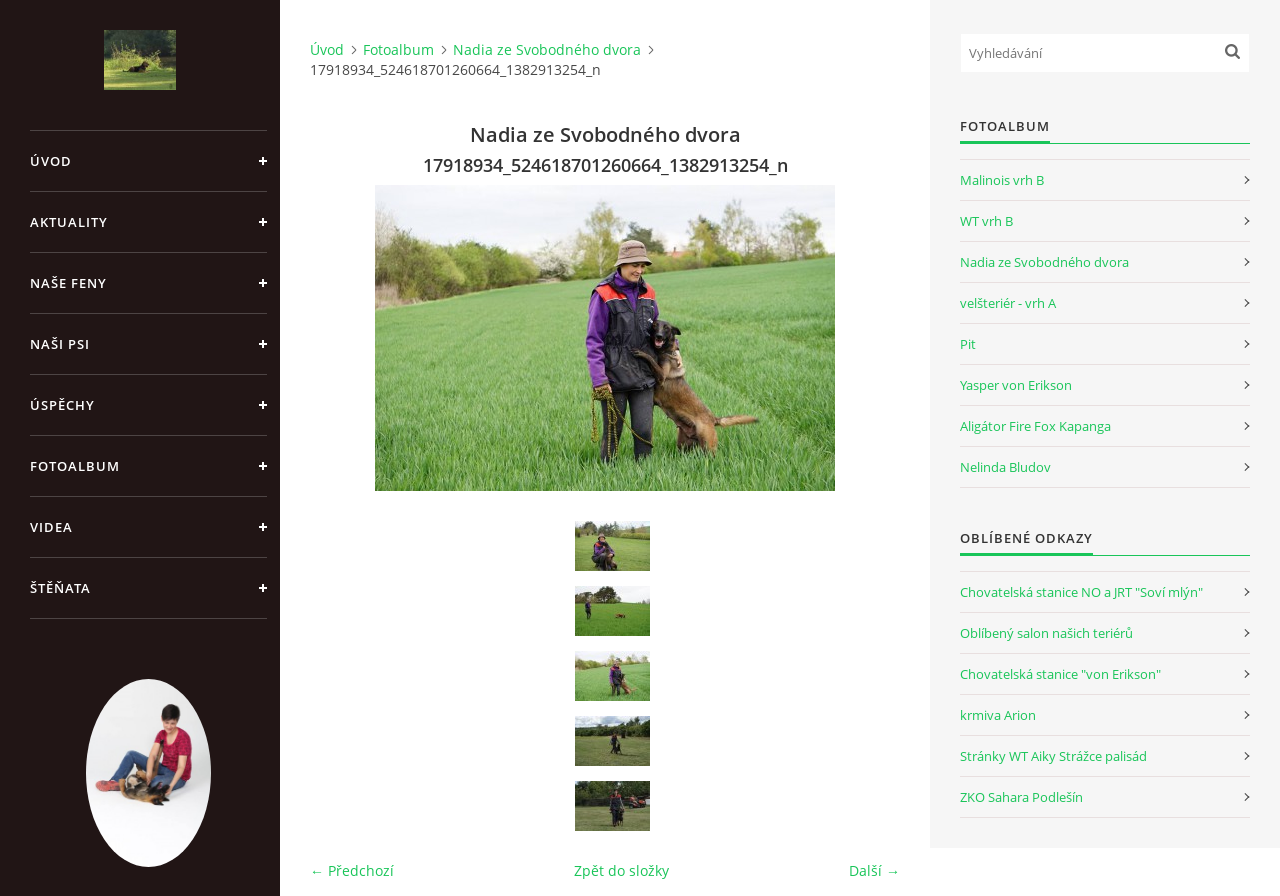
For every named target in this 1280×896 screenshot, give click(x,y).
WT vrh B (986, 221)
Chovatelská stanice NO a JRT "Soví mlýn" (1081, 592)
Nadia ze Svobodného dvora (547, 49)
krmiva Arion (998, 715)
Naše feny (68, 283)
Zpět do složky (621, 870)
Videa (51, 527)
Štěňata (60, 588)
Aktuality (69, 222)
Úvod (51, 161)
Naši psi (60, 344)
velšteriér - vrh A (1008, 303)
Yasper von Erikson (1016, 385)
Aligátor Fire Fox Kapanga (1035, 426)
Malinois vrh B (1002, 180)
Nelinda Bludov (1005, 467)
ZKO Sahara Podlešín (1021, 797)
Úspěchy (62, 405)
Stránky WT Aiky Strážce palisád (1053, 756)
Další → (874, 870)
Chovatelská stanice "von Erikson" (1060, 674)
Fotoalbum (75, 466)
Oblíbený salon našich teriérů (1046, 633)
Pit (968, 344)
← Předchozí (352, 870)
